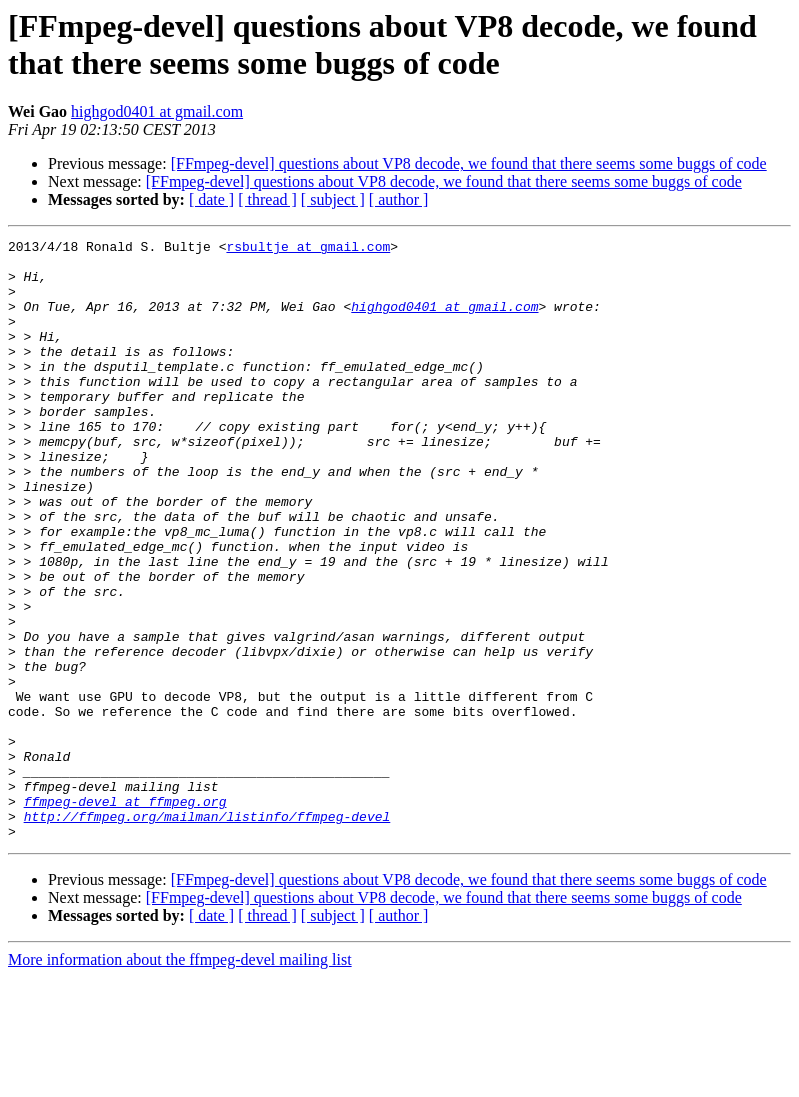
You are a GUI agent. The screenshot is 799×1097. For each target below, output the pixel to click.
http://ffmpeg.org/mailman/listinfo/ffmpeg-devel (207, 933)
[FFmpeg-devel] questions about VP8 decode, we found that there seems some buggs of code (469, 163)
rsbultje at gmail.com (308, 249)
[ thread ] (267, 199)
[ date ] (211, 199)
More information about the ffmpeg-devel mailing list (180, 1079)
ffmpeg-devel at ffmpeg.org (125, 915)
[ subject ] (333, 199)
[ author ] (399, 199)
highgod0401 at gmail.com (157, 111)
